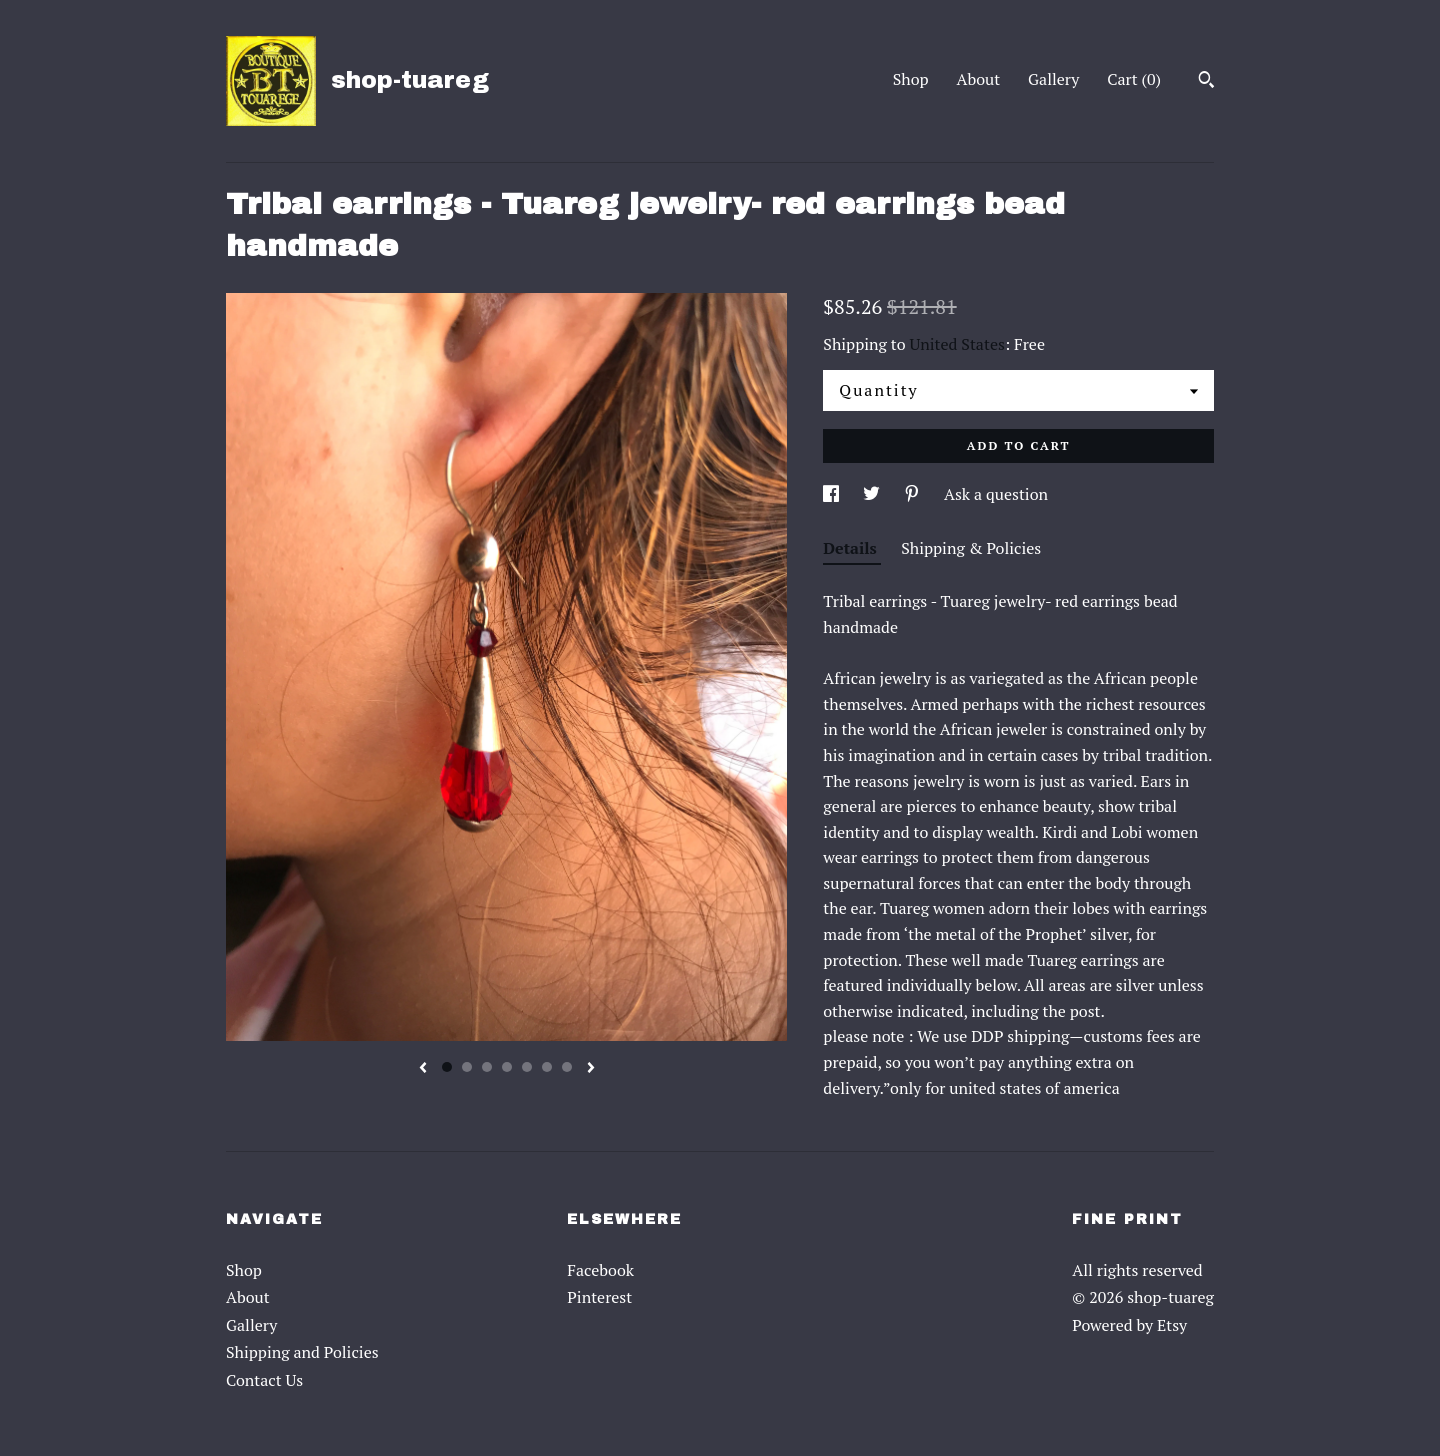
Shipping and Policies (302, 1352)
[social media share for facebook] (833, 494)
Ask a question (996, 494)
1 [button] (447, 1067)
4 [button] (507, 1067)
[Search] (1206, 82)
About (979, 79)
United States (957, 344)
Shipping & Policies (971, 548)
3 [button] (487, 1067)
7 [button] (567, 1067)
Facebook (600, 1270)
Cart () (1134, 79)
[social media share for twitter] (873, 494)
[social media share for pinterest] (914, 494)
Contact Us (264, 1380)
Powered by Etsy (1129, 1325)
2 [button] (467, 1067)
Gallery (1053, 79)
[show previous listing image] (423, 1069)
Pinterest (599, 1297)
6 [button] (547, 1067)
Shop (911, 79)
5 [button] (527, 1067)
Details (852, 548)
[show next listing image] (591, 1069)
